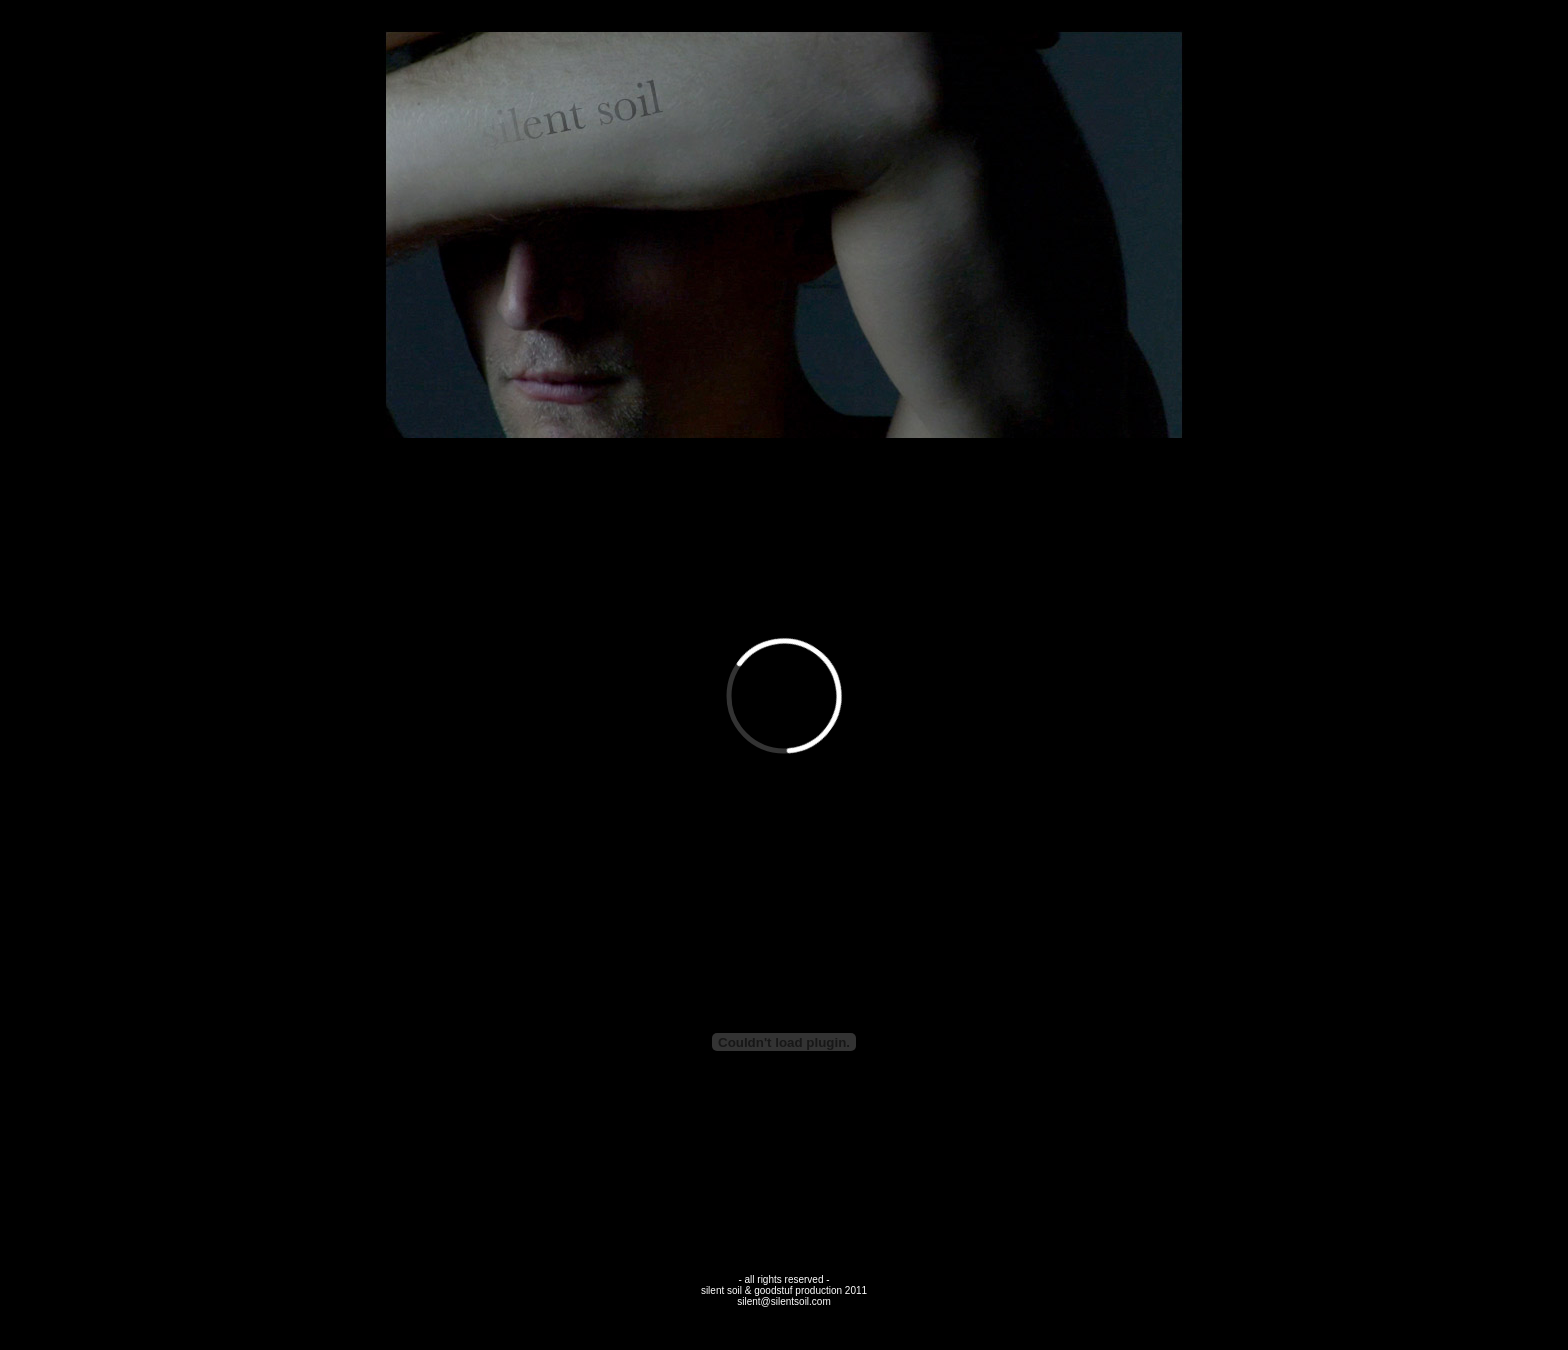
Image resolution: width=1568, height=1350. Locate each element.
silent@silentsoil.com (784, 1301)
